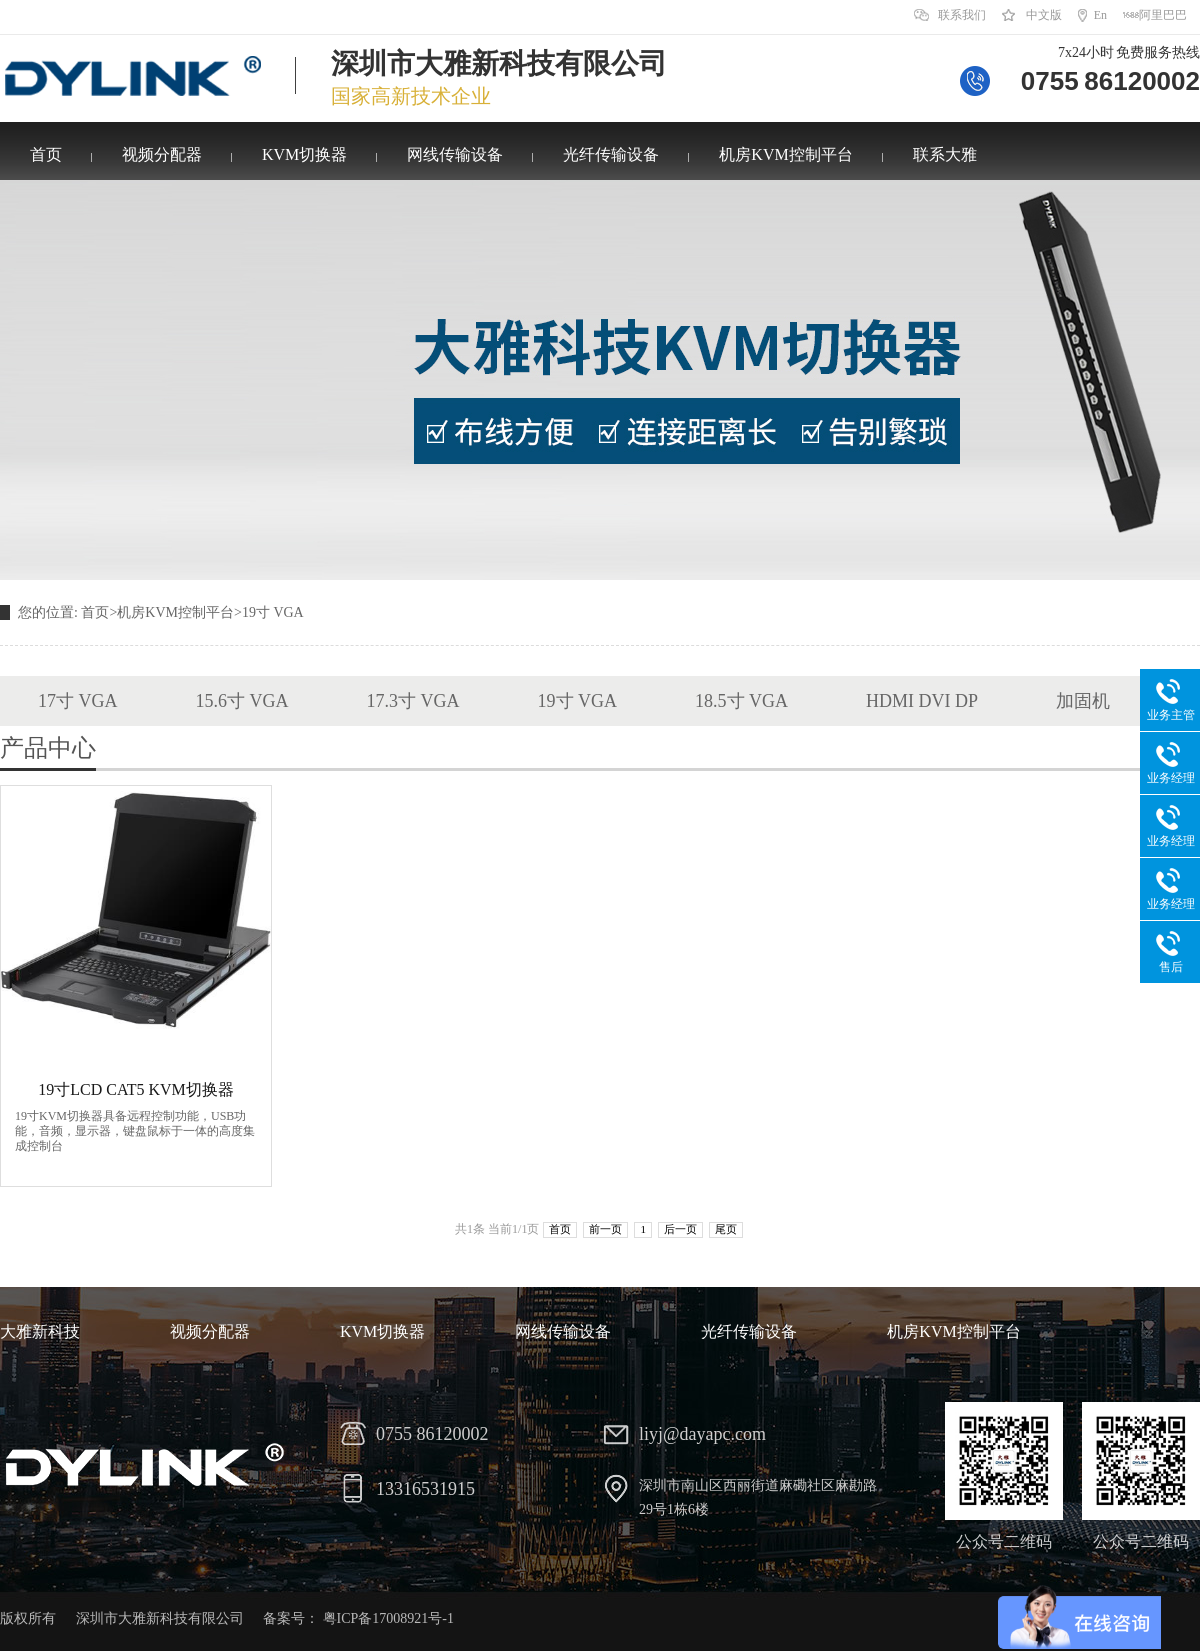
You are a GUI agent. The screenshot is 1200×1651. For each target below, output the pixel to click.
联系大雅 (945, 154)
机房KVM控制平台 (785, 154)
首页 (46, 154)
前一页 (605, 1229)
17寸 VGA (78, 701)
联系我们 (962, 15)
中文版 (1044, 15)
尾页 (726, 1229)
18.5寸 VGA (741, 701)
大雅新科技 (40, 1331)
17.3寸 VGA (413, 701)
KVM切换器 (304, 154)
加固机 (1083, 701)
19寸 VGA (273, 612)
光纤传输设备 (611, 154)
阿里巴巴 (1163, 15)
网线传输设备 (455, 154)
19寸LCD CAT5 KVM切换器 (136, 1089)
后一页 (680, 1229)
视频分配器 (162, 154)
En (1100, 15)
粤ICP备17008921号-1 (388, 1618)
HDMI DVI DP (922, 701)
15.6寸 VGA (242, 701)
